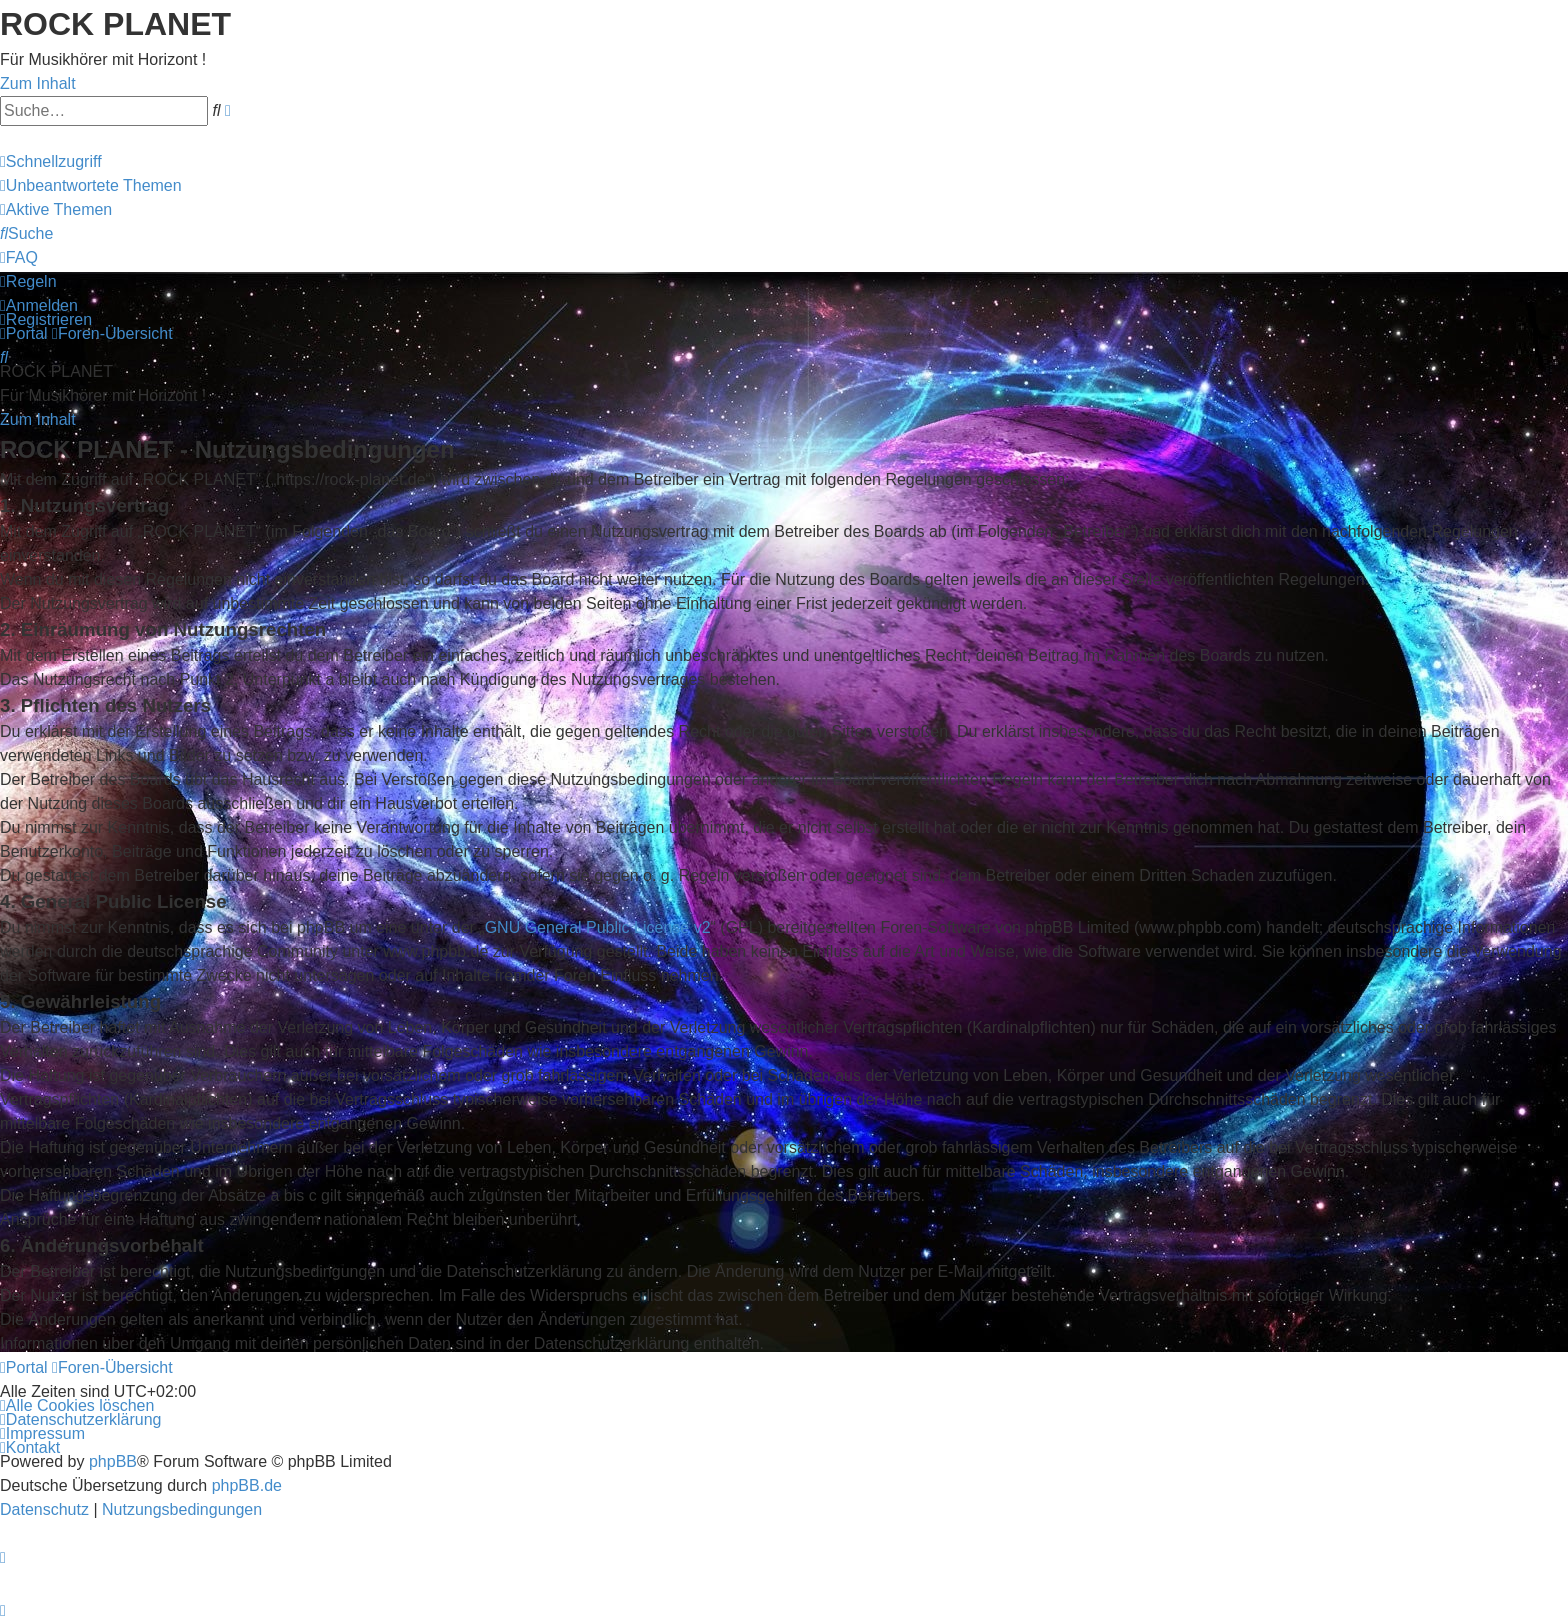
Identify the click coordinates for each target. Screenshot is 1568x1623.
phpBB (113, 1461)
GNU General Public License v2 (598, 927)
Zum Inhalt (38, 83)
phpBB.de (247, 1485)
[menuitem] (91, 185)
